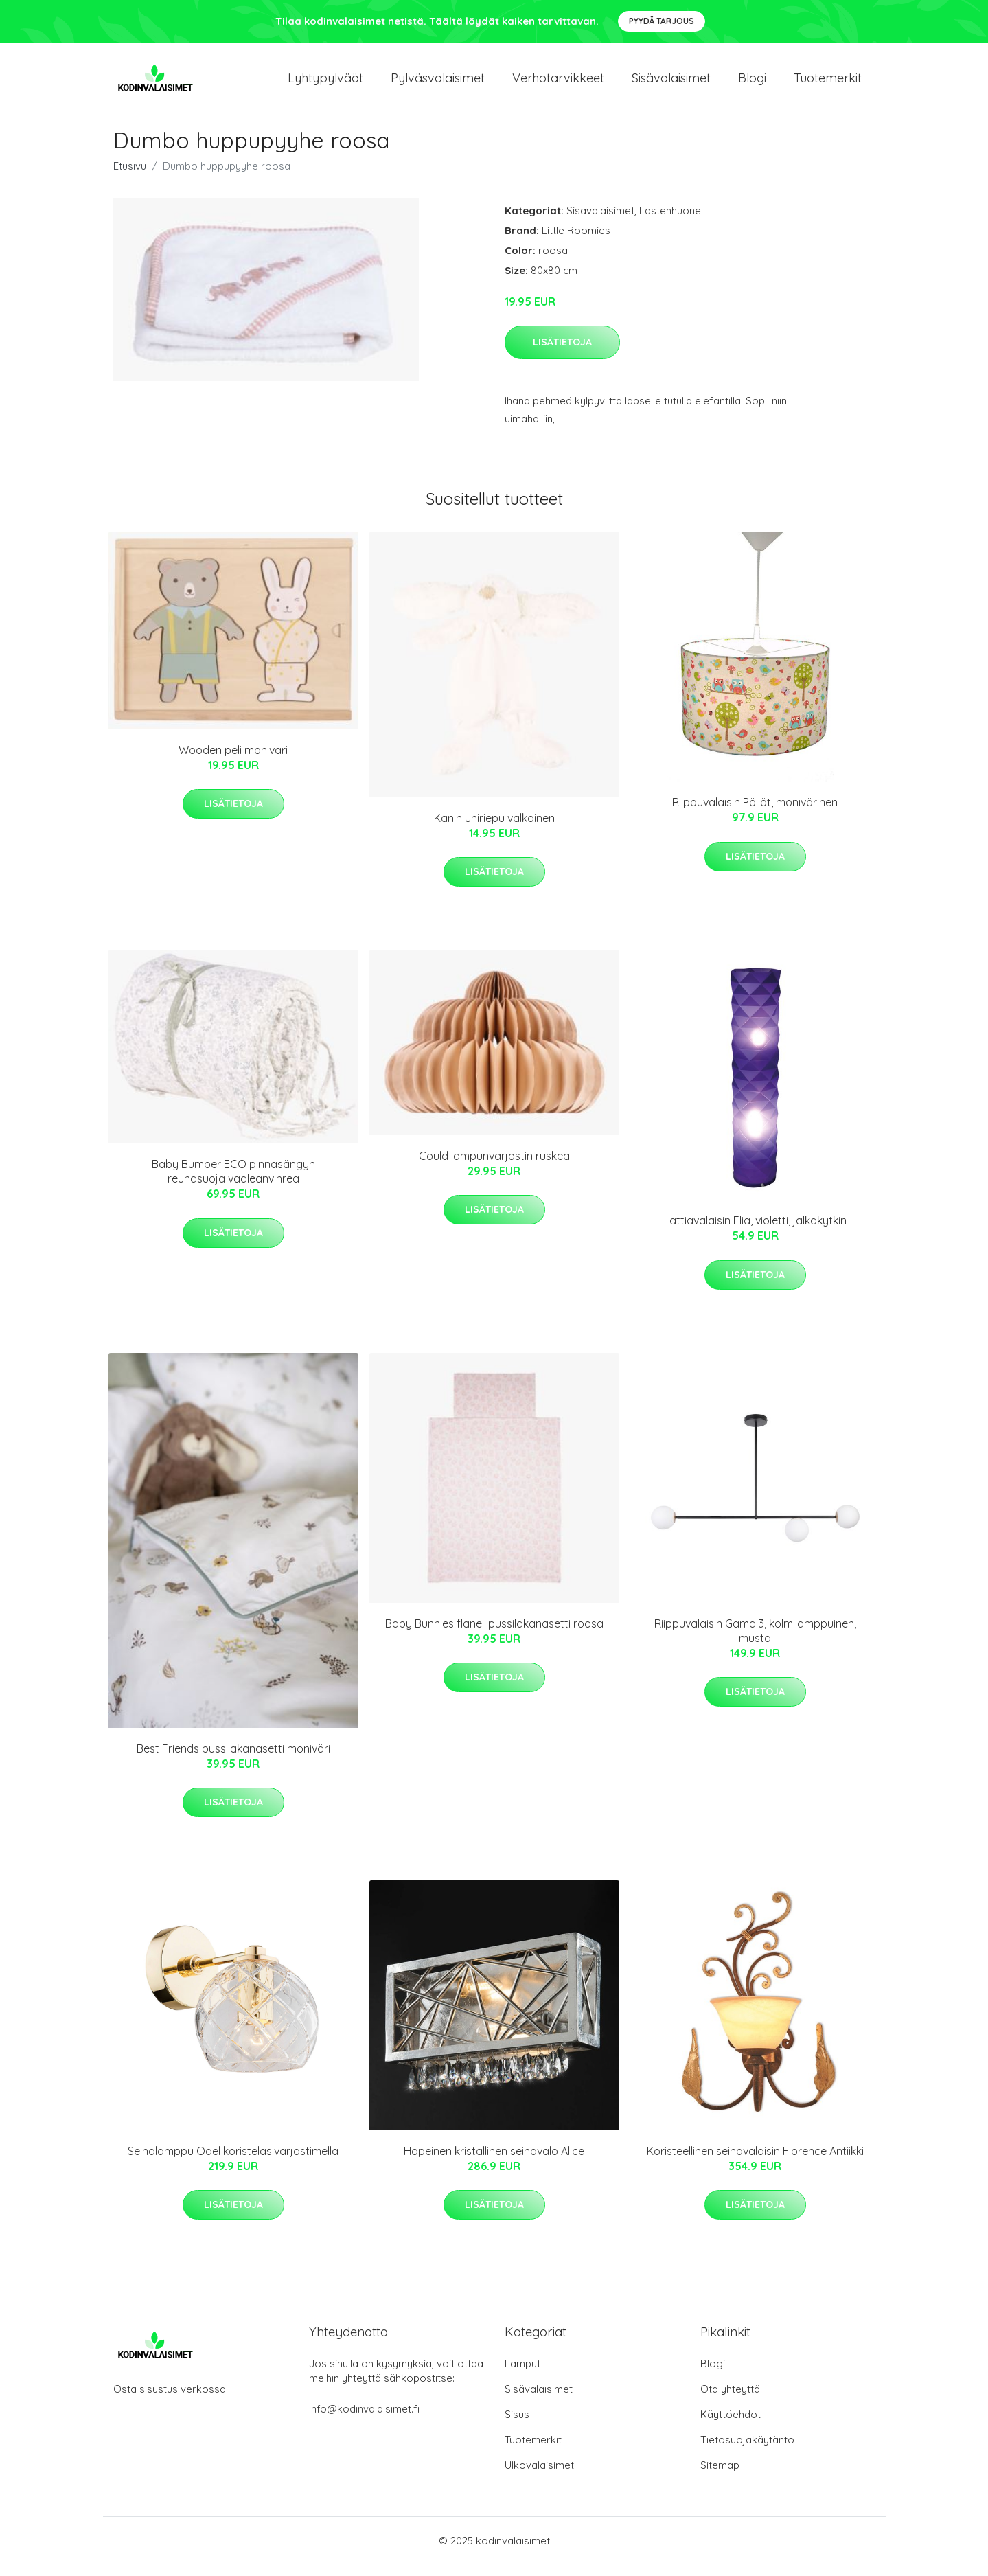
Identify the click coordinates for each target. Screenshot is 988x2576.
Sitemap (719, 2476)
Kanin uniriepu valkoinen (494, 829)
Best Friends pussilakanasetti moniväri (233, 1760)
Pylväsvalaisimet (438, 83)
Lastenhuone (670, 222)
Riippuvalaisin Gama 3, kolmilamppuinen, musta (755, 1642)
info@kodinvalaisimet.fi (364, 2420)
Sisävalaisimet (671, 83)
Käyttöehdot (730, 2425)
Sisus (517, 2425)
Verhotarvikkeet (558, 83)
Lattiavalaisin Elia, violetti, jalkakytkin (755, 1233)
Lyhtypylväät (325, 83)
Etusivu (129, 177)
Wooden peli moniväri (233, 761)
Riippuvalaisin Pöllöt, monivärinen (755, 814)
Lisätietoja (562, 353)
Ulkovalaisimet (539, 2476)
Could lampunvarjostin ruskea (494, 1167)
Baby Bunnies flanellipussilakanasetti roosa (494, 1635)
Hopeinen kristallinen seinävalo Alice (494, 2162)
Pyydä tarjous (661, 21)
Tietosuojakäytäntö (747, 2451)
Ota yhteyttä (730, 2400)
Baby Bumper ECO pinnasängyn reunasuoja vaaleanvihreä (233, 1184)
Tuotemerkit (828, 83)
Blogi (752, 83)
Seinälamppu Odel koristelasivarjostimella (233, 2162)
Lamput (522, 2375)
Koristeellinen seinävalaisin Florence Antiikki (755, 2162)
